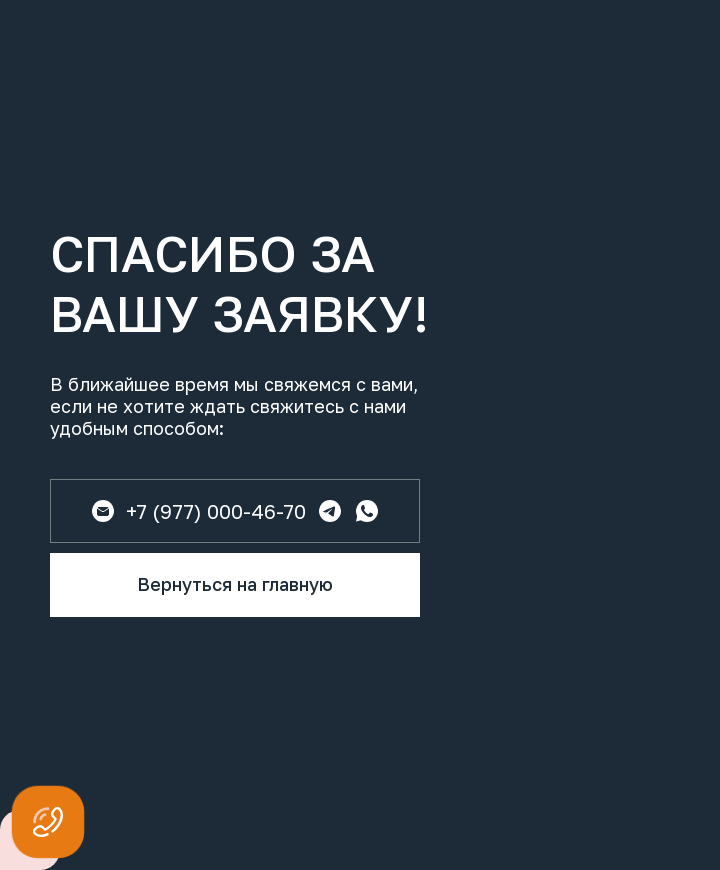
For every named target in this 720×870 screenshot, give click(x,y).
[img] (367, 511)
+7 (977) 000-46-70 (216, 511)
